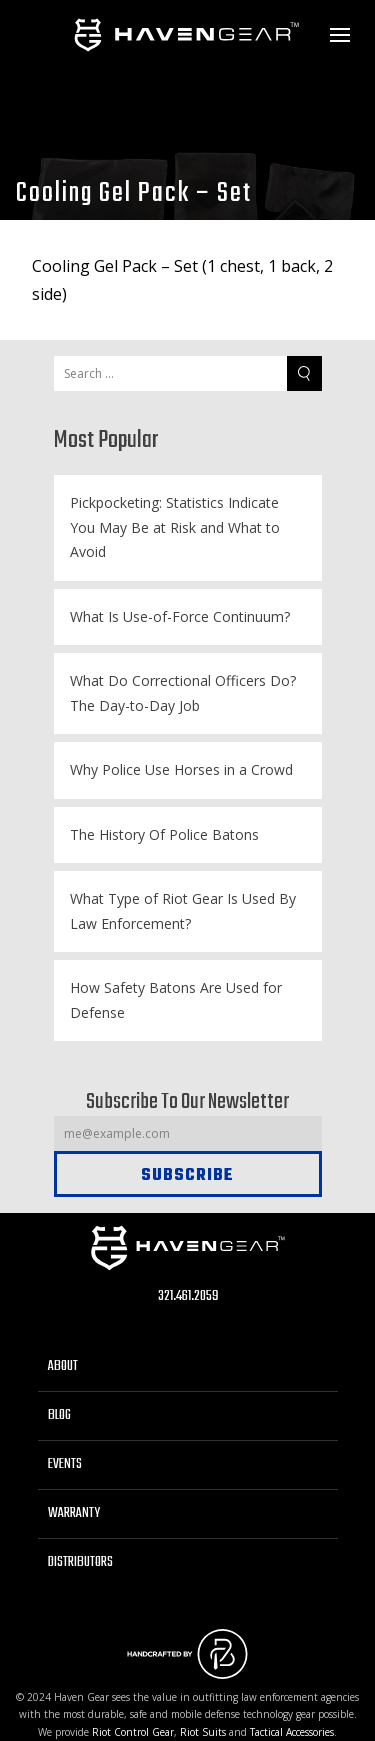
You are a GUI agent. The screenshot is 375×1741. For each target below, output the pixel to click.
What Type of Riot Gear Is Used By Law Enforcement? (183, 911)
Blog (59, 1415)
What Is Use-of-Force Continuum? (180, 616)
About (63, 1366)
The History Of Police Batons (164, 834)
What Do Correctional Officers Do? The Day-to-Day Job (183, 693)
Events (65, 1464)
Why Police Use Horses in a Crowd (181, 769)
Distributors (80, 1562)
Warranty (74, 1513)
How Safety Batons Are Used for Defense (176, 1000)
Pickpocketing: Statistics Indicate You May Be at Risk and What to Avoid (175, 527)
